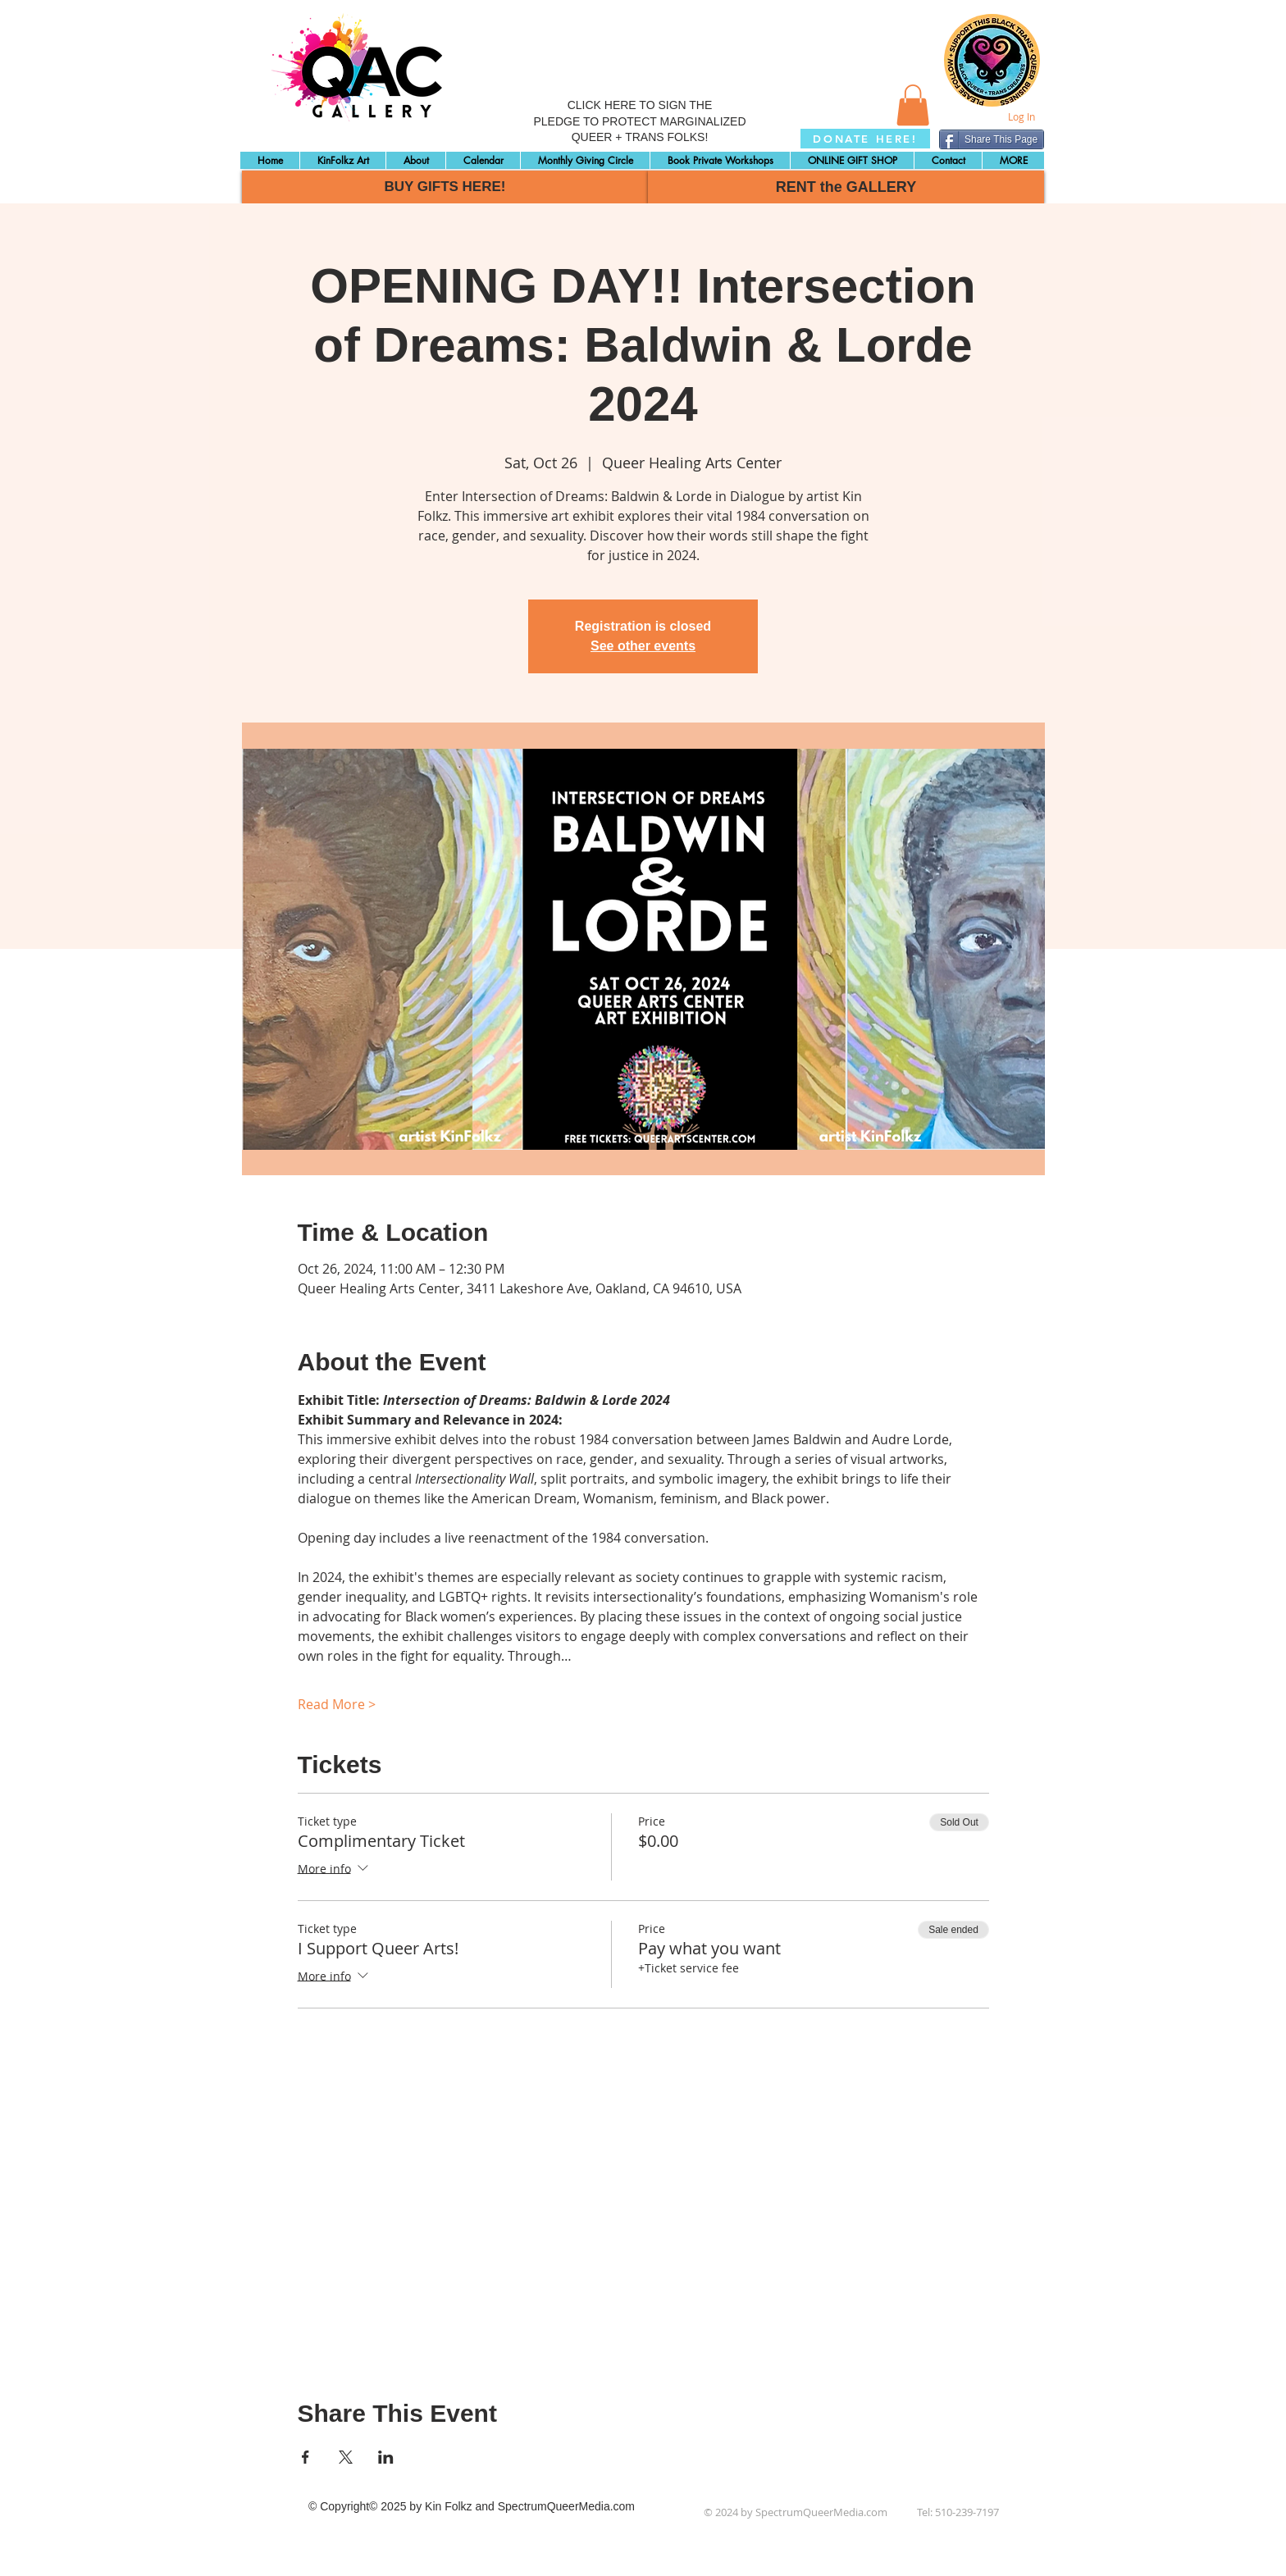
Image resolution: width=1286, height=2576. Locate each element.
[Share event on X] (345, 2457)
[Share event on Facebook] (305, 2457)
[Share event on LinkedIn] (386, 2457)
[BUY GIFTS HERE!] (445, 187)
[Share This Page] (991, 139)
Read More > (337, 1704)
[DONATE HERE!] (865, 138)
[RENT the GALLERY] (846, 187)
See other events (643, 646)
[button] (913, 104)
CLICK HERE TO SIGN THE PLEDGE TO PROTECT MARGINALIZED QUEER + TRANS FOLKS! (639, 121)
